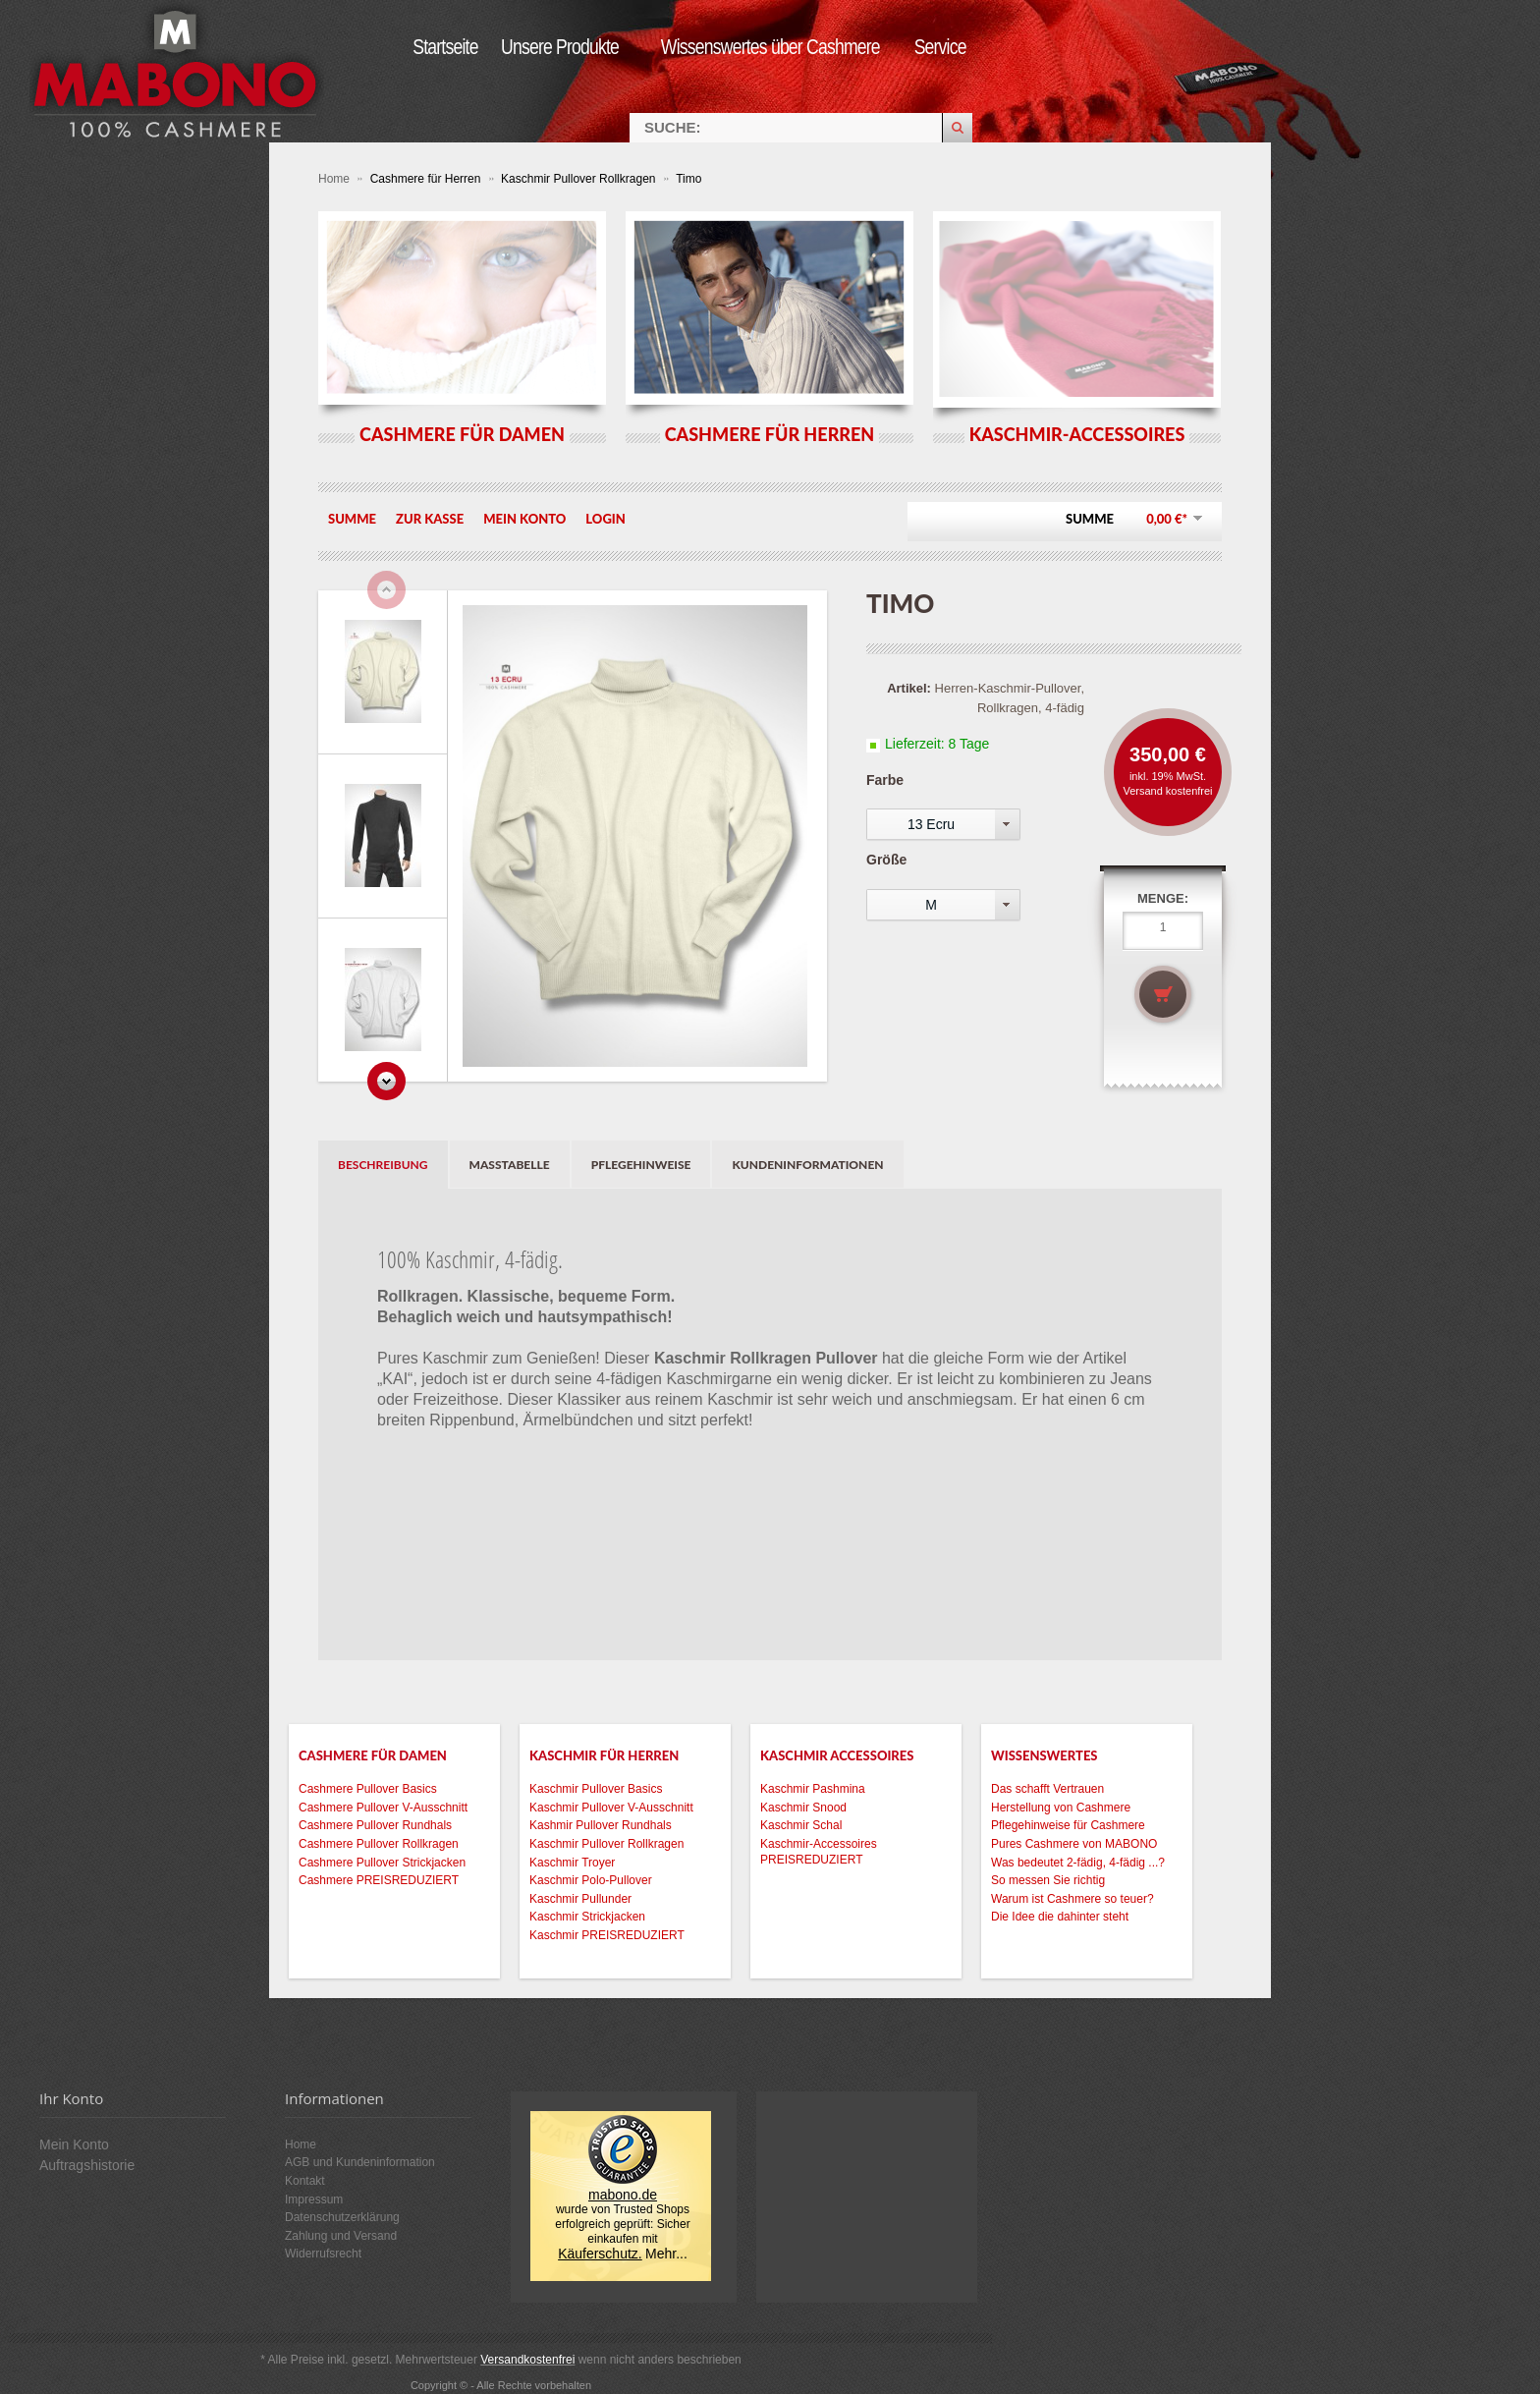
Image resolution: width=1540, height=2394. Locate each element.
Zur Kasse (430, 519)
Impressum (314, 2199)
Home (335, 179)
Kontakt (305, 2181)
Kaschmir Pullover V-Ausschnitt (611, 1807)
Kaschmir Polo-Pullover (590, 1880)
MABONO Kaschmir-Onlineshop (176, 71)
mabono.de (622, 2194)
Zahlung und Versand (341, 2236)
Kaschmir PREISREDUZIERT (607, 1935)
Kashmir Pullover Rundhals (600, 1825)
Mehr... (666, 2253)
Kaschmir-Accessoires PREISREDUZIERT (818, 1851)
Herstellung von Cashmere (1060, 1807)
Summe (352, 519)
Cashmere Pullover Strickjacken (382, 1862)
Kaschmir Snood (803, 1807)
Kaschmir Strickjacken (587, 1916)
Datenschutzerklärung (342, 2217)
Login (605, 519)
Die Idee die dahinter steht (1059, 1916)
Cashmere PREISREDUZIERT (379, 1880)
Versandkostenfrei (527, 2359)
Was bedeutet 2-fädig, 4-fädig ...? (1078, 1862)
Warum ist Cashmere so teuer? (1072, 1899)
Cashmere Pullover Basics (368, 1789)
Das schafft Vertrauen (1047, 1789)
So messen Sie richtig (1048, 1880)
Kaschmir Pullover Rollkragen (580, 179)
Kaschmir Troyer (572, 1862)
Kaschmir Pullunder (580, 1899)
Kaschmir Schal (801, 1825)
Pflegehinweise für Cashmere (1068, 1825)
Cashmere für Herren (427, 179)
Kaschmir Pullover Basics (595, 1789)
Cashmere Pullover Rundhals (375, 1825)
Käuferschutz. (600, 2253)
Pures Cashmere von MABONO (1074, 1844)
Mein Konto (524, 519)
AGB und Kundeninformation (360, 2162)
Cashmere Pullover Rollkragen (379, 1844)
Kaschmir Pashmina (812, 1789)
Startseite (444, 46)
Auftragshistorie (87, 2165)
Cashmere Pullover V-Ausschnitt (383, 1807)
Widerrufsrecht (323, 2253)
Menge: (1162, 898)
